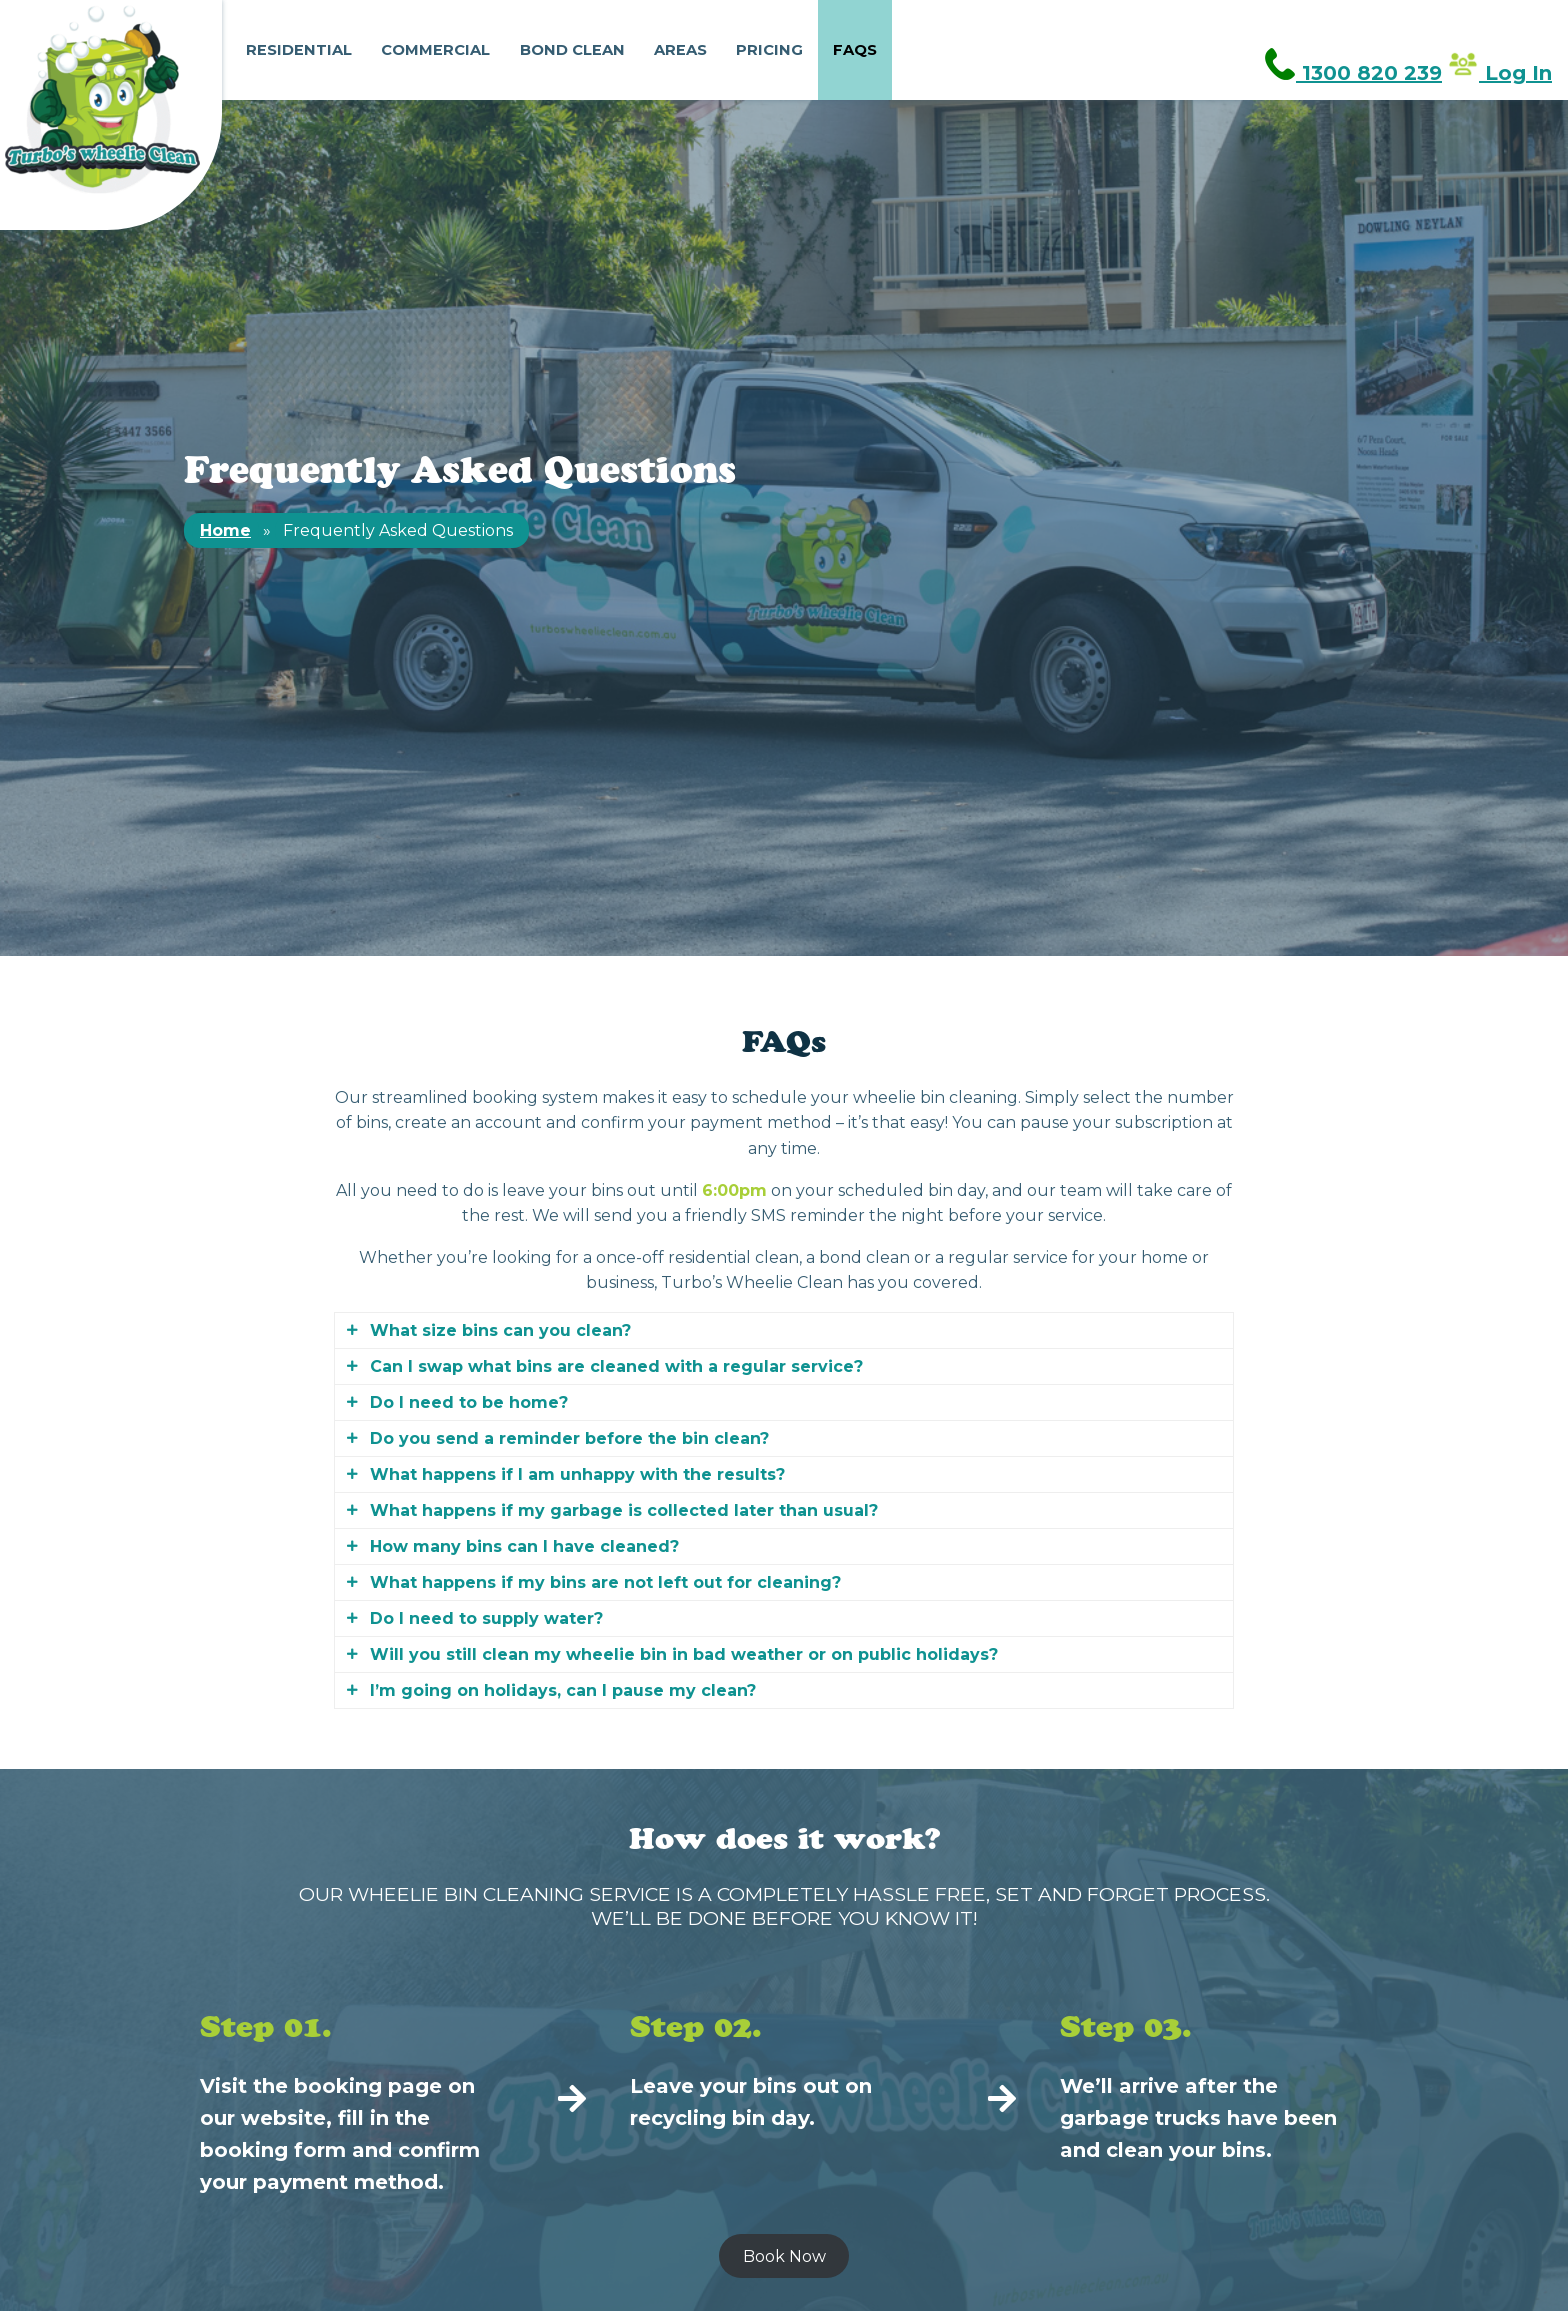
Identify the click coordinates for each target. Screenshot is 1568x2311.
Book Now (784, 2256)
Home (225, 530)
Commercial (435, 50)
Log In (1499, 73)
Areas (680, 50)
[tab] (784, 1330)
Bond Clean (572, 50)
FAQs (855, 50)
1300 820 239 (1353, 73)
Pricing (769, 50)
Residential (299, 50)
